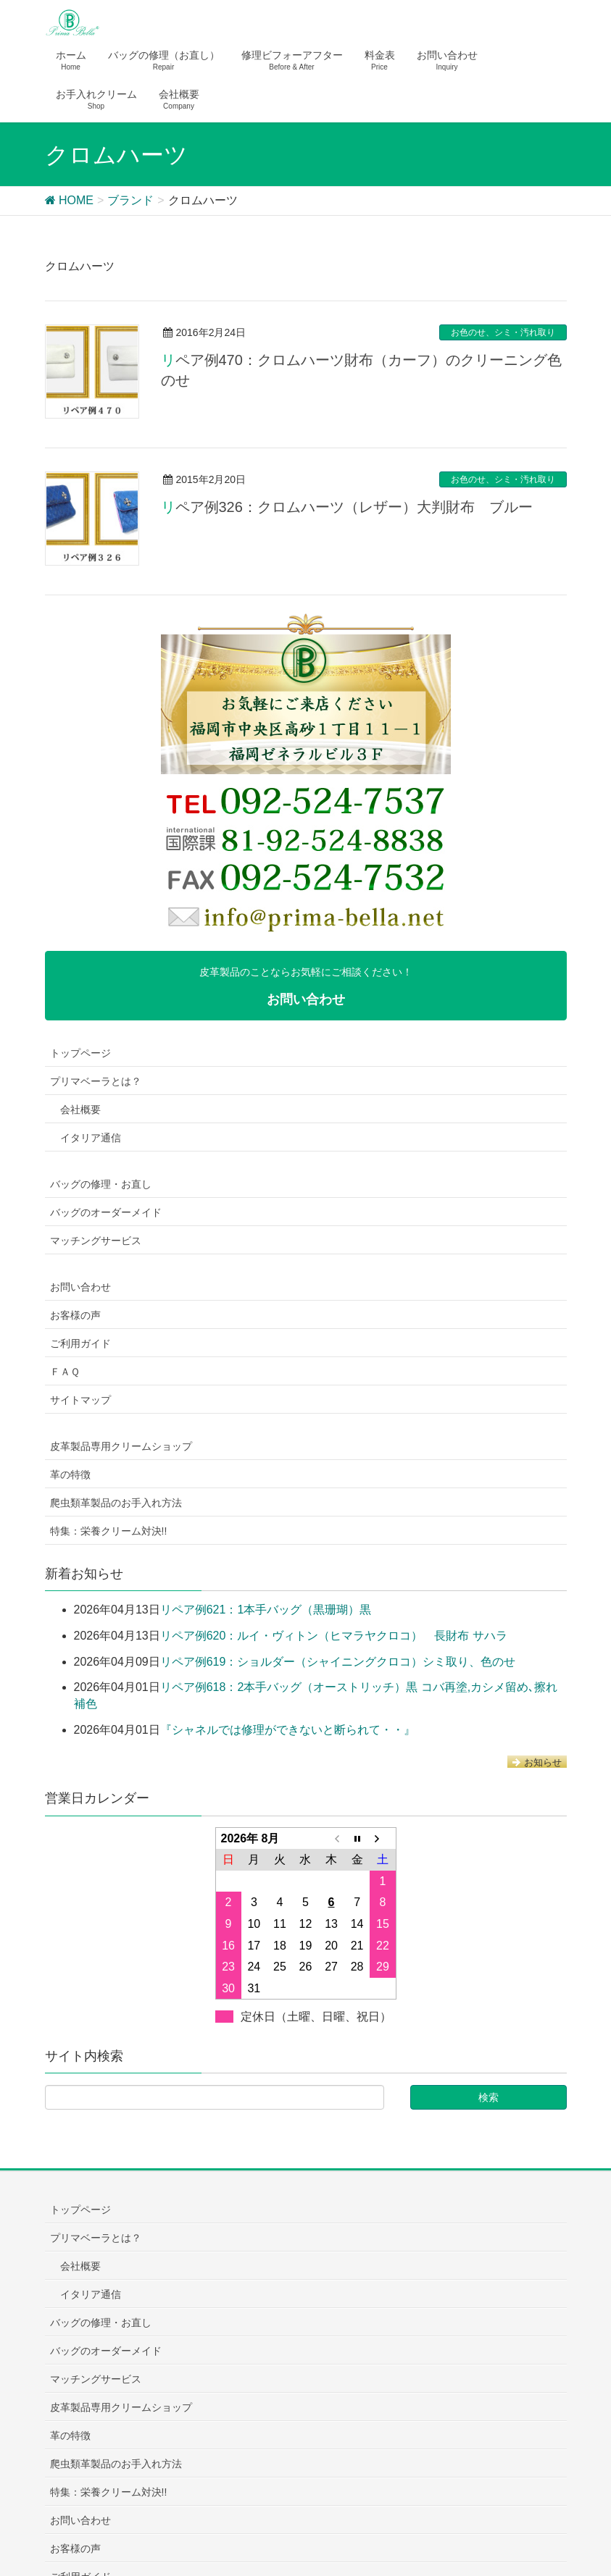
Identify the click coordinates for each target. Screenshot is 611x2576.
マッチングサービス (95, 1240)
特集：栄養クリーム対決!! (108, 1531)
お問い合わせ (80, 1287)
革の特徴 (70, 1474)
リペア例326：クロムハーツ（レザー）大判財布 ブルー (347, 507)
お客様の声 (75, 1315)
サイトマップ (80, 1400)
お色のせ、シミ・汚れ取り (503, 332)
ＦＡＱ (65, 1371)
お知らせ (537, 1762)
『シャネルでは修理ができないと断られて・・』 (287, 1730)
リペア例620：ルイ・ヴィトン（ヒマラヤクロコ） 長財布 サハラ (333, 1635)
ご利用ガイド (80, 1343)
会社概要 (80, 1109)
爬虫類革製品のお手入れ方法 (116, 1503)
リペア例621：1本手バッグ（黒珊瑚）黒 (266, 1609)
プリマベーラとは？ (95, 1081)
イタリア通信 (90, 1138)
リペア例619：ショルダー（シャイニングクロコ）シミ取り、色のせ (338, 1662)
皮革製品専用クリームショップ (121, 1446)
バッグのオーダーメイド (106, 1212)
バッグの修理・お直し (100, 1184)
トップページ (80, 1053)
